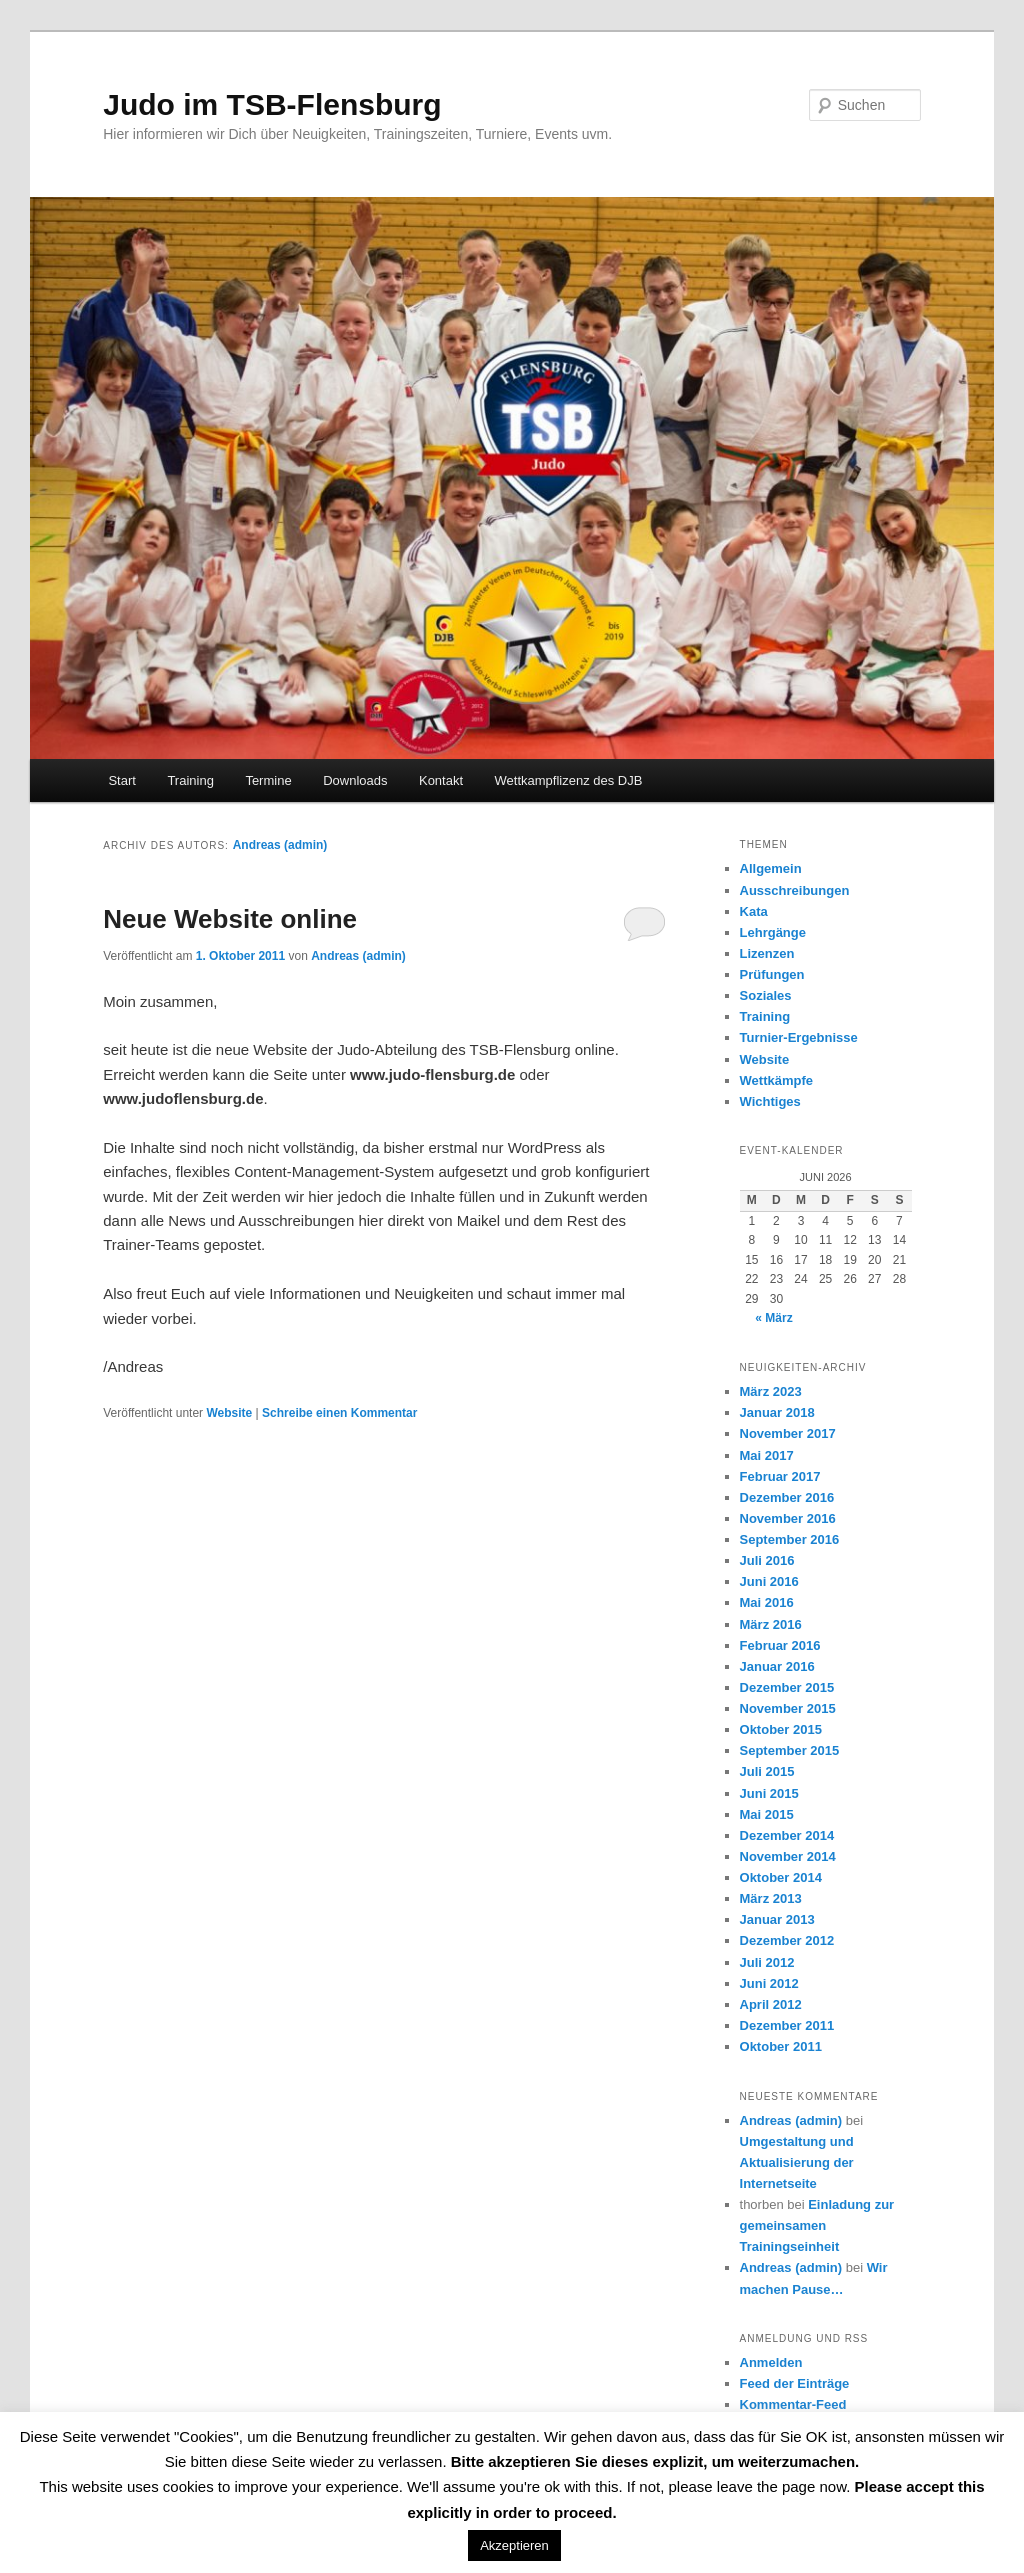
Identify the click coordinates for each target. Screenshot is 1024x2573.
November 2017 (788, 1433)
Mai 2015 (767, 1814)
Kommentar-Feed (793, 2404)
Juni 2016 (769, 1581)
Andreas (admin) (280, 845)
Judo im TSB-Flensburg (272, 104)
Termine (268, 780)
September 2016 (790, 1539)
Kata (754, 911)
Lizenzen (767, 953)
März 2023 (771, 1391)
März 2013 (771, 1898)
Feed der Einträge (795, 2383)
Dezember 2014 (787, 1835)
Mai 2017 (767, 1455)
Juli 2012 (767, 1962)
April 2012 (771, 2004)
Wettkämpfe (776, 1080)
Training (190, 780)
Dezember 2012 (787, 1940)
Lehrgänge (773, 932)
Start (121, 780)
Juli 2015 (767, 1771)
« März (773, 1318)
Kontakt (441, 780)
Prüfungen (772, 974)
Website (229, 1413)
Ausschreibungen (795, 890)
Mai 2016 (767, 1602)
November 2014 (788, 1856)
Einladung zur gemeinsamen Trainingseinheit (817, 2225)
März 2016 (771, 1624)
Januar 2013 (777, 1919)
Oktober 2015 (781, 1729)
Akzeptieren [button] (514, 2545)
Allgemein (771, 868)
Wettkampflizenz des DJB (569, 780)
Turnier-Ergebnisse (799, 1037)
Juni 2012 (769, 1983)
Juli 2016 (767, 1560)
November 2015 (788, 1708)
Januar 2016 (777, 1666)
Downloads (355, 780)
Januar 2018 (777, 1412)
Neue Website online (230, 919)
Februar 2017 (780, 1476)
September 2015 (790, 1750)
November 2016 (788, 1518)
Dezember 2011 (787, 2025)
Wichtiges (770, 1101)
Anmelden (771, 2362)
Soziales (766, 995)
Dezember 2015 (787, 1687)
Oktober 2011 (781, 2046)
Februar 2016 (780, 1645)
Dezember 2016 (787, 1497)
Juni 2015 (769, 1793)
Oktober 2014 (781, 1877)
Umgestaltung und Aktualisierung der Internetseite (797, 2162)
